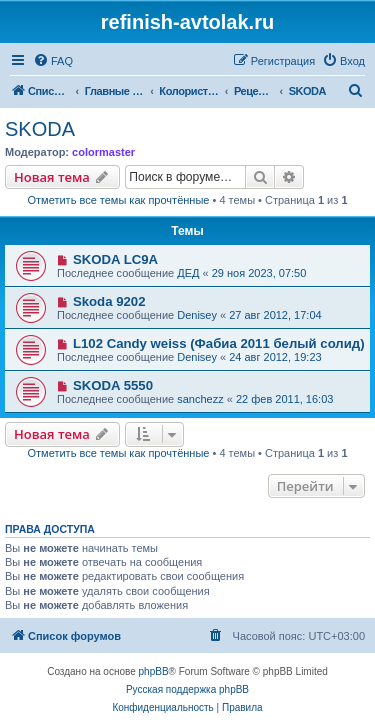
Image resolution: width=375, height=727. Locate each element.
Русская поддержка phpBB (187, 689)
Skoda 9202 (109, 301)
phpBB (154, 671)
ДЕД (188, 273)
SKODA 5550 (113, 385)
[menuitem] (53, 61)
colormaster (103, 152)
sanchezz (200, 399)
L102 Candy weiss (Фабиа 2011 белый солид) (219, 343)
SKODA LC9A (115, 259)
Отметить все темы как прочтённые (119, 200)
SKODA (40, 129)
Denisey (197, 315)
